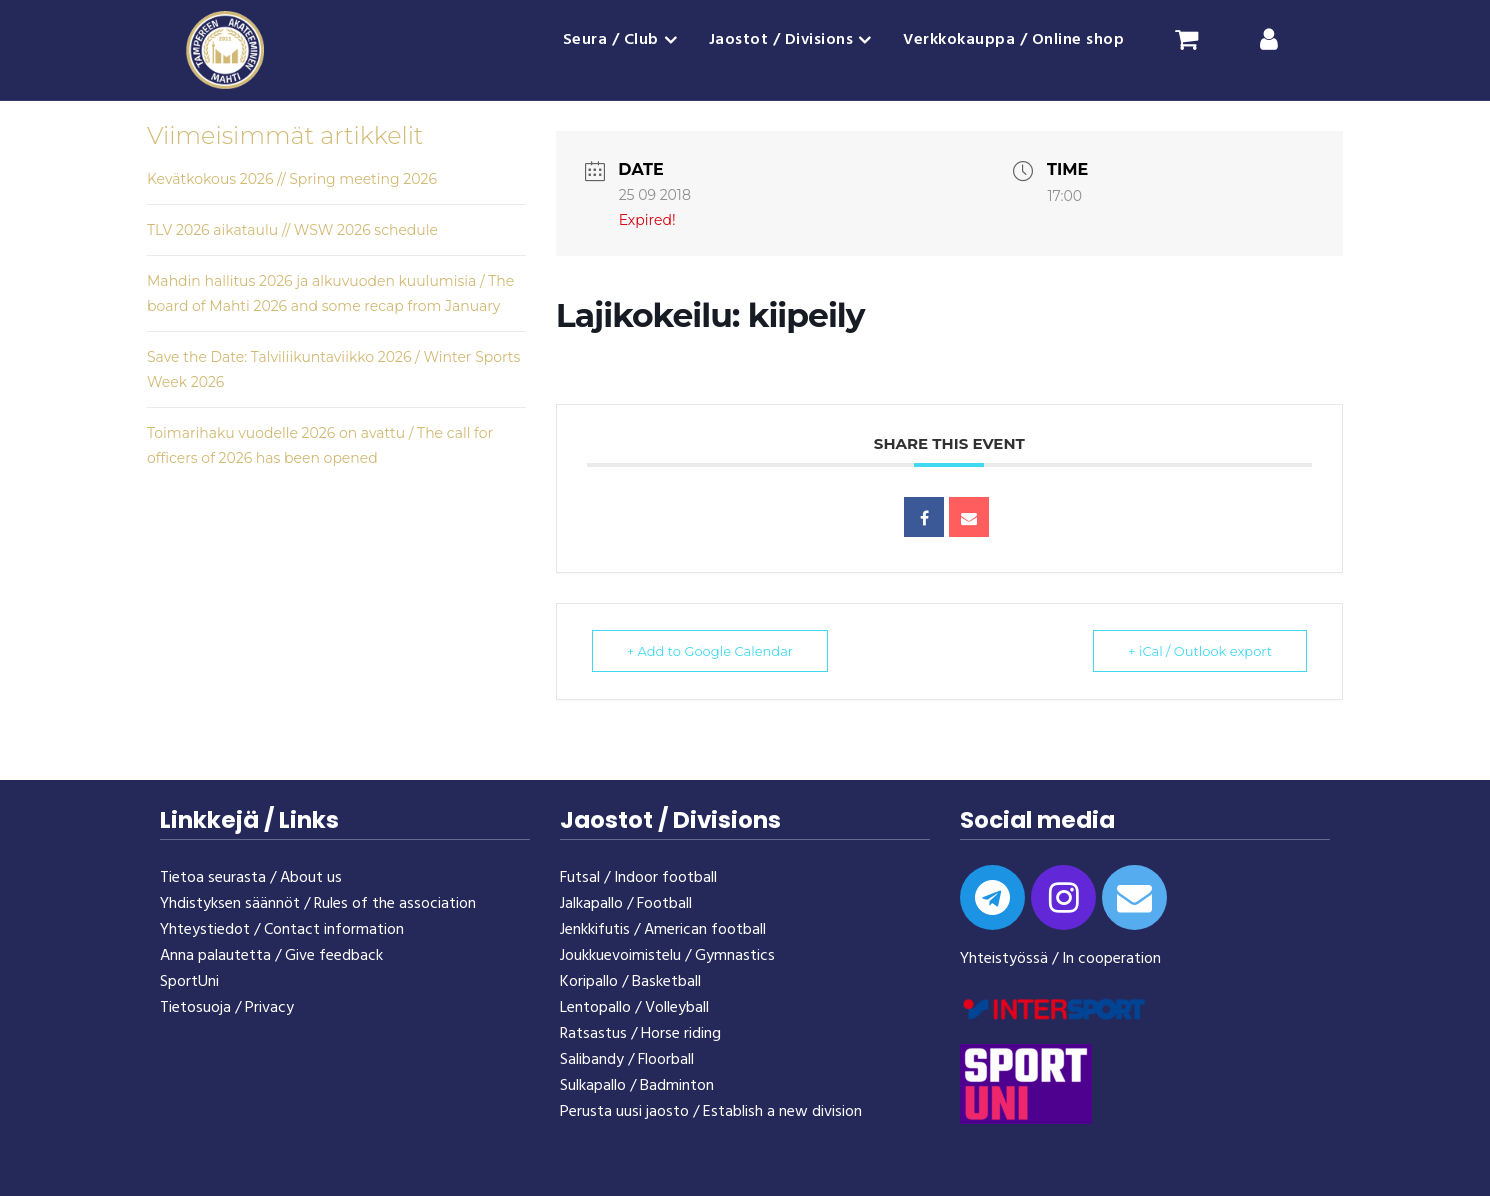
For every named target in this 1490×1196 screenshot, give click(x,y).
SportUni (189, 982)
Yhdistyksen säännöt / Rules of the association (318, 904)
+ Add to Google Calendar (710, 651)
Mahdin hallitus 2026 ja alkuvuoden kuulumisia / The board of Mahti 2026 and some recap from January (330, 293)
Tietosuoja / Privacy (227, 1008)
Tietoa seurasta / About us (251, 878)
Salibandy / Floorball (627, 1060)
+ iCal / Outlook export (1200, 651)
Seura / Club (611, 40)
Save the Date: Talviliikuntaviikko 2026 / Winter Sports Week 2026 (333, 369)
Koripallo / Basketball (630, 982)
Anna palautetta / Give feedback (271, 956)
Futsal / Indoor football (638, 878)
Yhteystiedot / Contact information (282, 930)
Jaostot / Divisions (781, 40)
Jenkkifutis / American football (663, 930)
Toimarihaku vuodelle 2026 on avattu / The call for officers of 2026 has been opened (320, 445)
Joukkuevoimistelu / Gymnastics (667, 956)
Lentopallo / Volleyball (634, 1008)
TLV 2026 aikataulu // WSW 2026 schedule (292, 230)
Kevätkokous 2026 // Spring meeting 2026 (292, 179)
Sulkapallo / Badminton (637, 1086)
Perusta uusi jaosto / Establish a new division (711, 1112)
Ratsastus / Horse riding (640, 1034)
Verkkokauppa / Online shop (1013, 40)
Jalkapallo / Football (626, 904)
